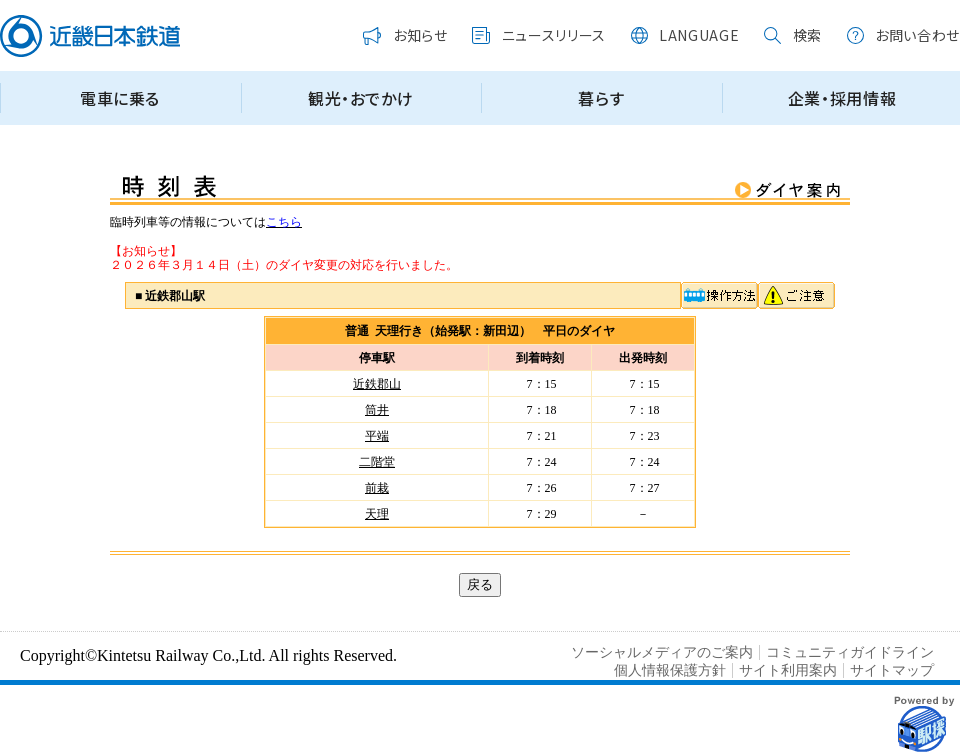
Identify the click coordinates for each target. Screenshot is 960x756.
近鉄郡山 (377, 384)
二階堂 (377, 462)
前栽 (377, 488)
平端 (377, 436)
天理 (377, 514)
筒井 (377, 410)
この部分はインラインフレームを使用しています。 (480, 71)
